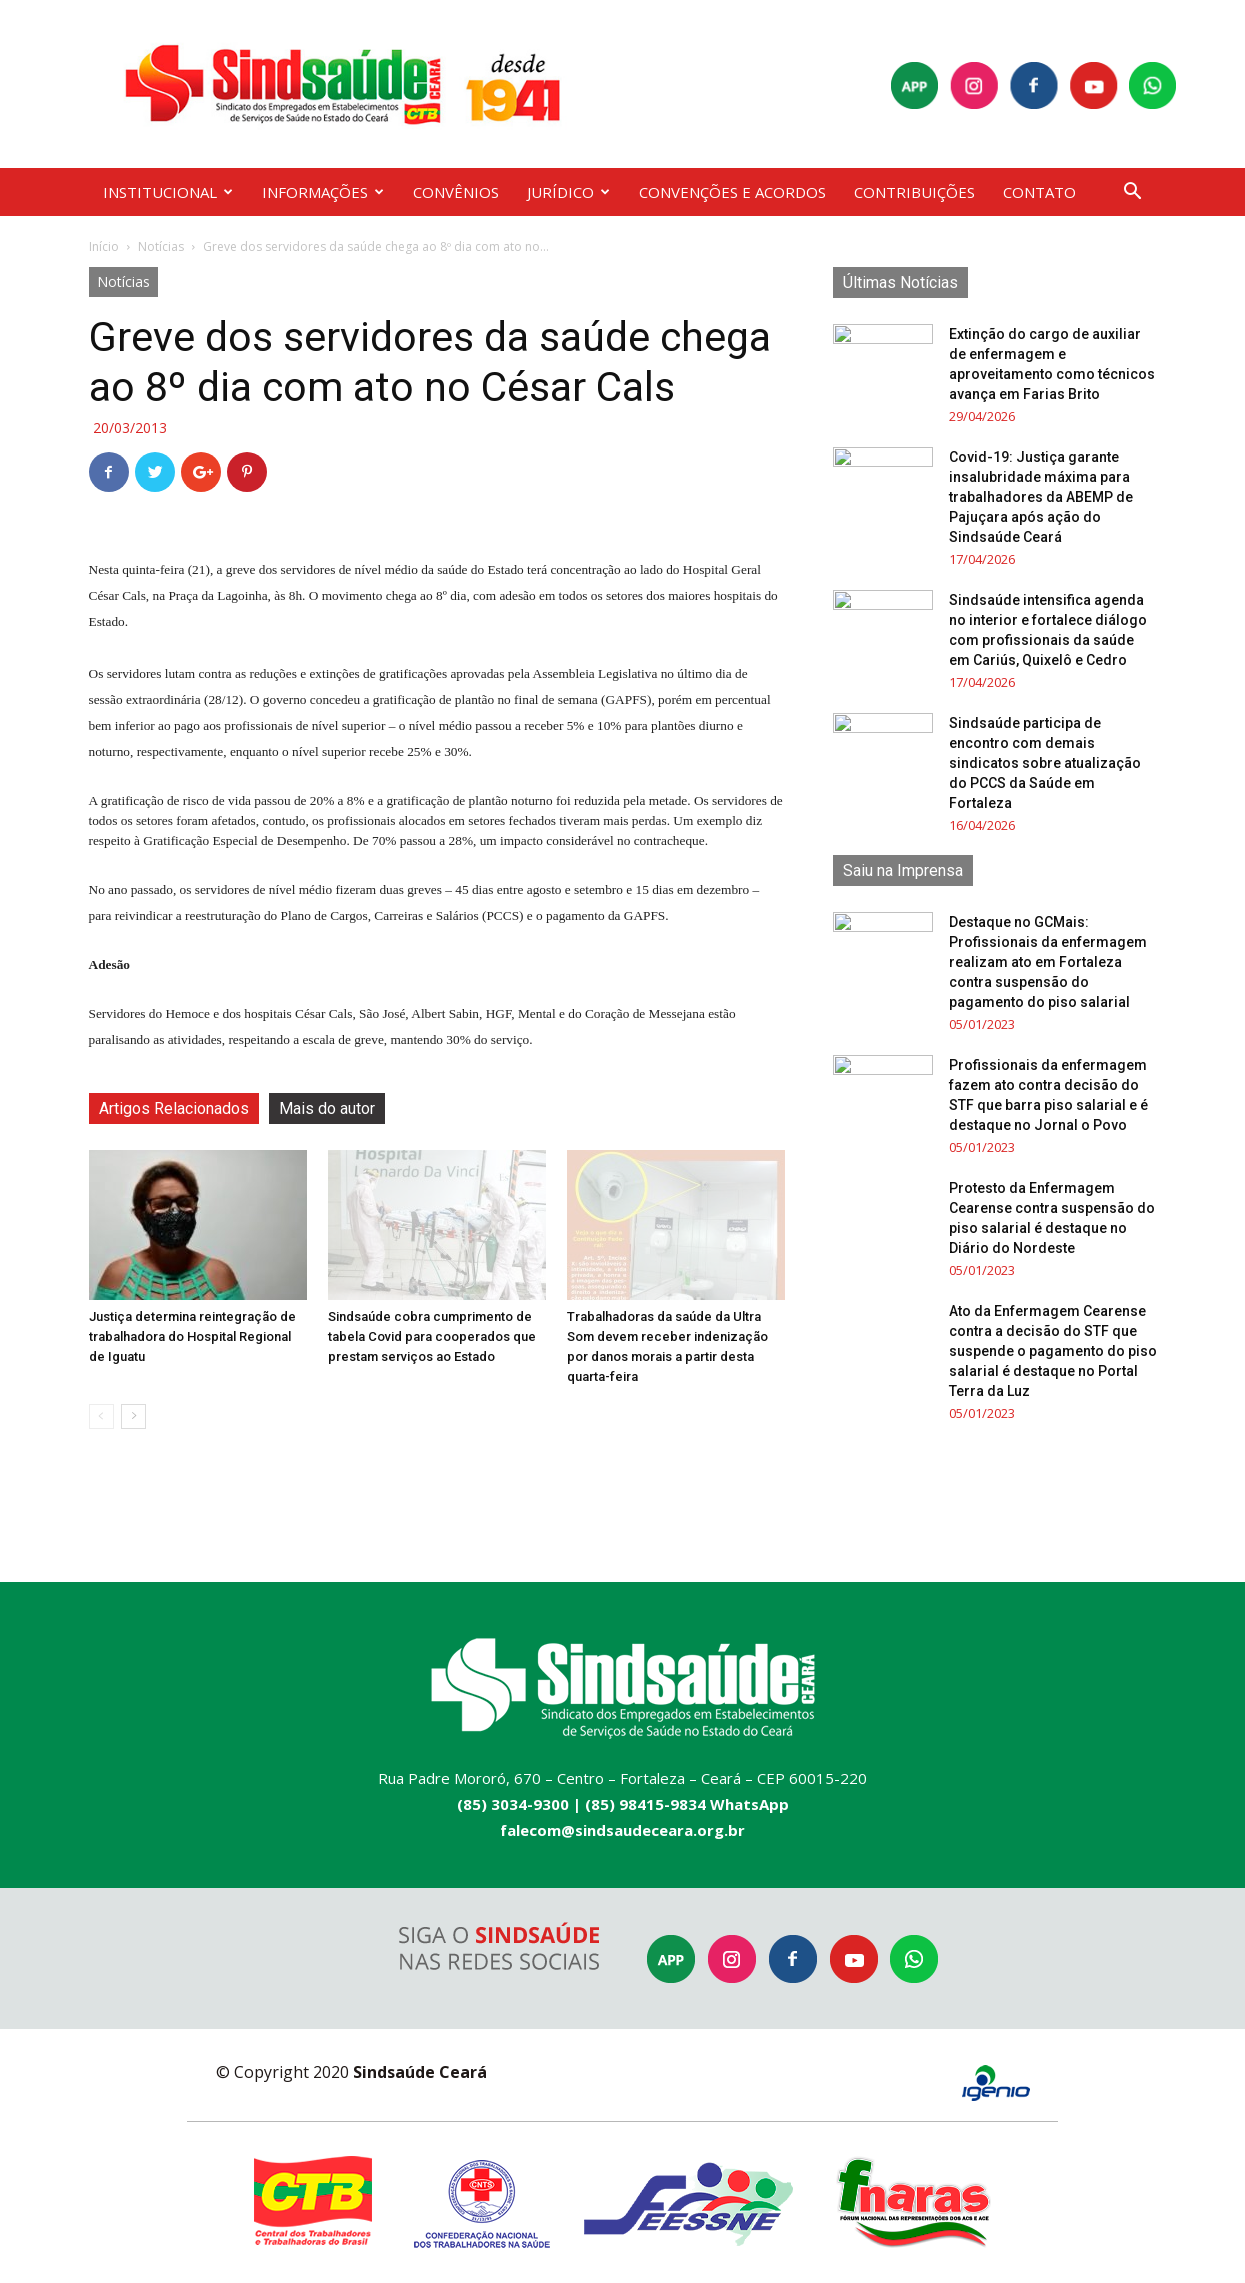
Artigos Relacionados (174, 1108)
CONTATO (1039, 192)
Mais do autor (327, 1108)
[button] (1133, 193)
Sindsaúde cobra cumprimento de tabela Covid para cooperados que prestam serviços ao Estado (432, 1336)
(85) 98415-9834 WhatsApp (687, 1804)
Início (104, 246)
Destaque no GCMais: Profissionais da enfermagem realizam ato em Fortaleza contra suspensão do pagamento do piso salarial (1048, 962)
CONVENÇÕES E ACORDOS (732, 192)
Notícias (161, 246)
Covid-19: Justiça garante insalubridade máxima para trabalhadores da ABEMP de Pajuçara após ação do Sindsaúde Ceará (1041, 497)
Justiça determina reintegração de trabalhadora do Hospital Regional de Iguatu (192, 1336)
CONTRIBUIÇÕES (914, 192)
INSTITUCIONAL (168, 192)
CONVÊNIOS (456, 192)
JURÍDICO (568, 192)
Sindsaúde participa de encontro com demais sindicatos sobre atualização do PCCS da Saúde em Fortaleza (1045, 763)
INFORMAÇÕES (323, 192)
